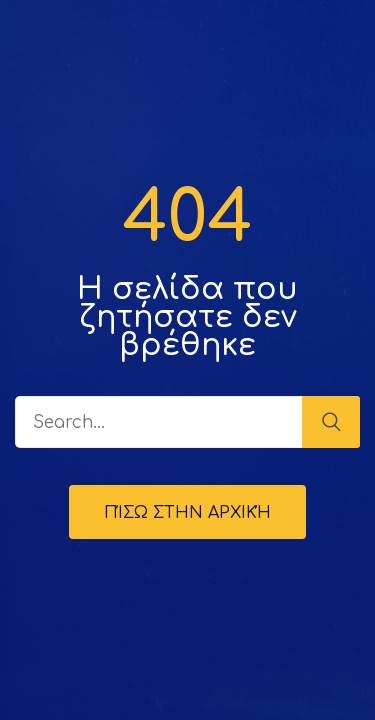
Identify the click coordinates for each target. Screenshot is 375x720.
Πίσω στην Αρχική (187, 513)
